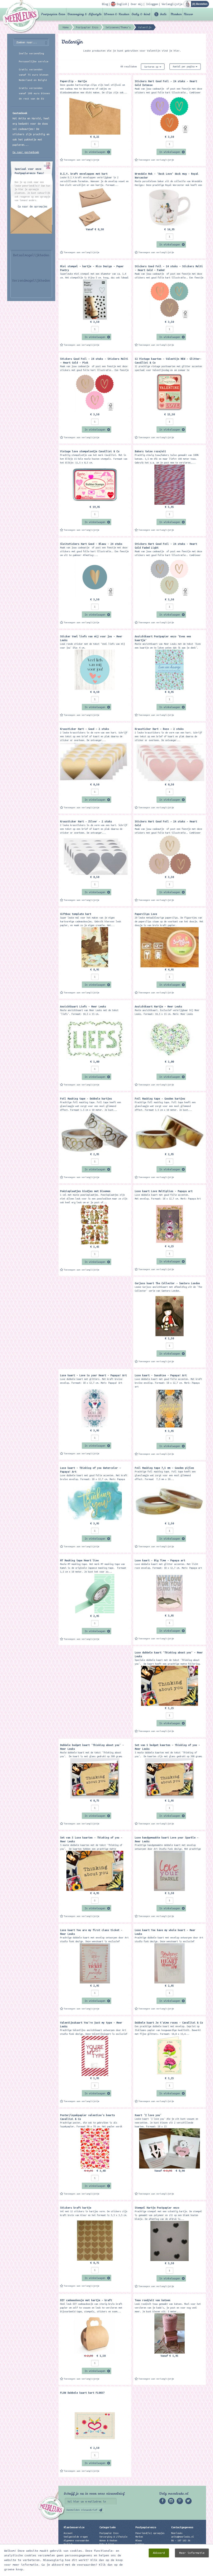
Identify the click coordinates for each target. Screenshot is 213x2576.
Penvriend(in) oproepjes (150, 2533)
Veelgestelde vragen (76, 2536)
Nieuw (188, 14)
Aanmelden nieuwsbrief (82, 2509)
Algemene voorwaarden (76, 2540)
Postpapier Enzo (53, 14)
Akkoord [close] (159, 2556)
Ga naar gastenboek (25, 152)
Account (68, 2533)
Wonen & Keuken (116, 14)
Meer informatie (192, 2556)
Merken (175, 14)
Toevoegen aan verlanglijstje (81, 160)
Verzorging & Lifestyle (84, 14)
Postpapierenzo (145, 2527)
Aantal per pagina (185, 66)
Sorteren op (152, 66)
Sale (163, 14)
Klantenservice (74, 2527)
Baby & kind (140, 14)
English (68, 2544)
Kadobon (139, 2544)
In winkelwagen (95, 151)
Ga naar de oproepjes (32, 206)
